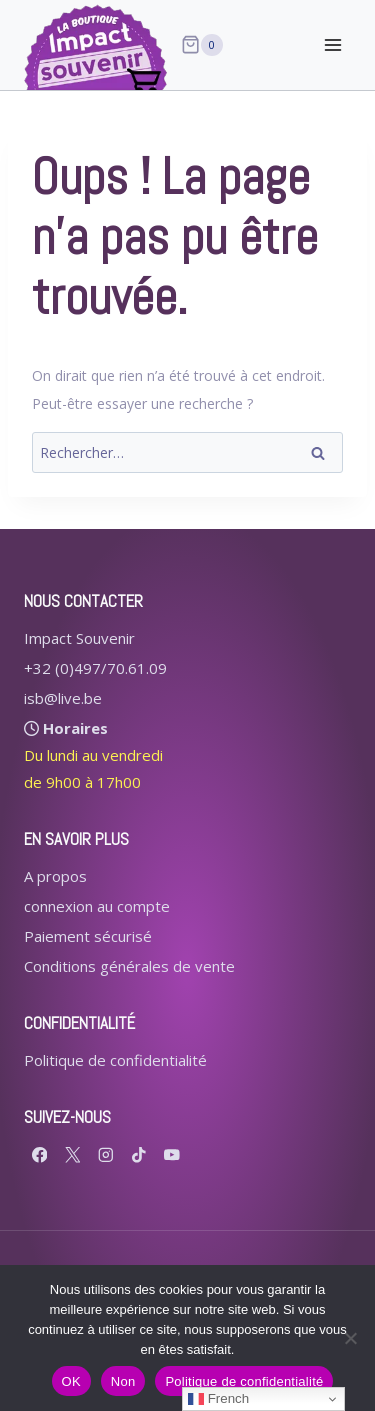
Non (123, 1381)
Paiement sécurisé (88, 936)
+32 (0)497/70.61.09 (95, 668)
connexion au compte (97, 906)
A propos (55, 876)
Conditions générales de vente (129, 966)
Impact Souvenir (79, 638)
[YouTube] (171, 1154)
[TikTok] (138, 1154)
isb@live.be (63, 698)
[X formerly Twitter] (72, 1154)
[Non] (350, 1338)
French (218, 1399)
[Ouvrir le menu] (332, 44)
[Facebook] (39, 1154)
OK (71, 1381)
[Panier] (202, 45)
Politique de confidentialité (115, 1060)
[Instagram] (105, 1154)
